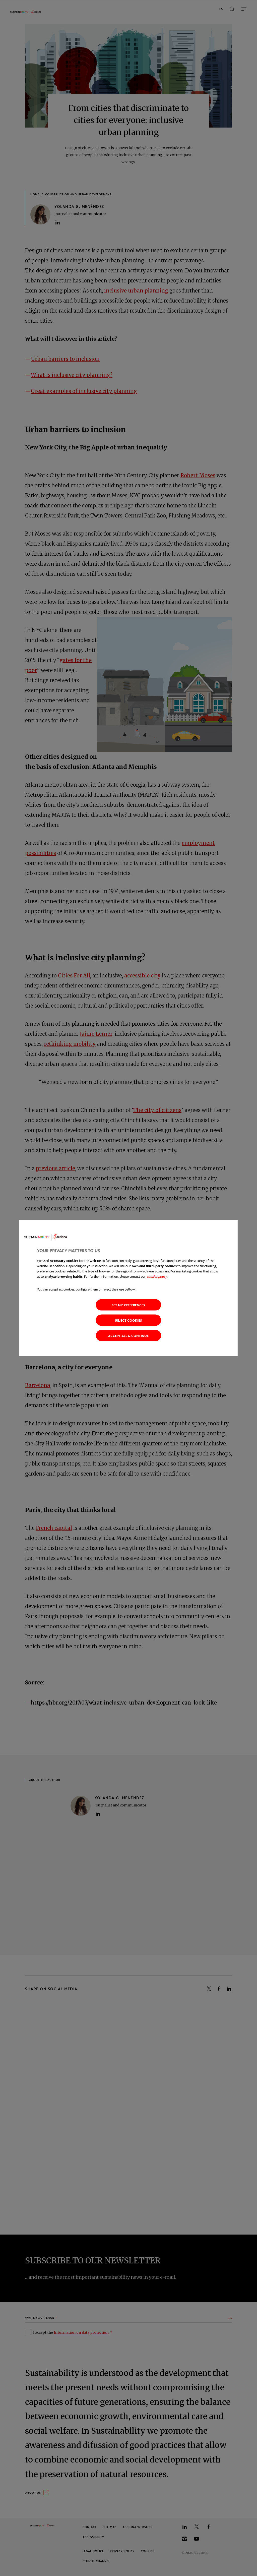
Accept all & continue (128, 1335)
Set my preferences (128, 1305)
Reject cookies (128, 1320)
